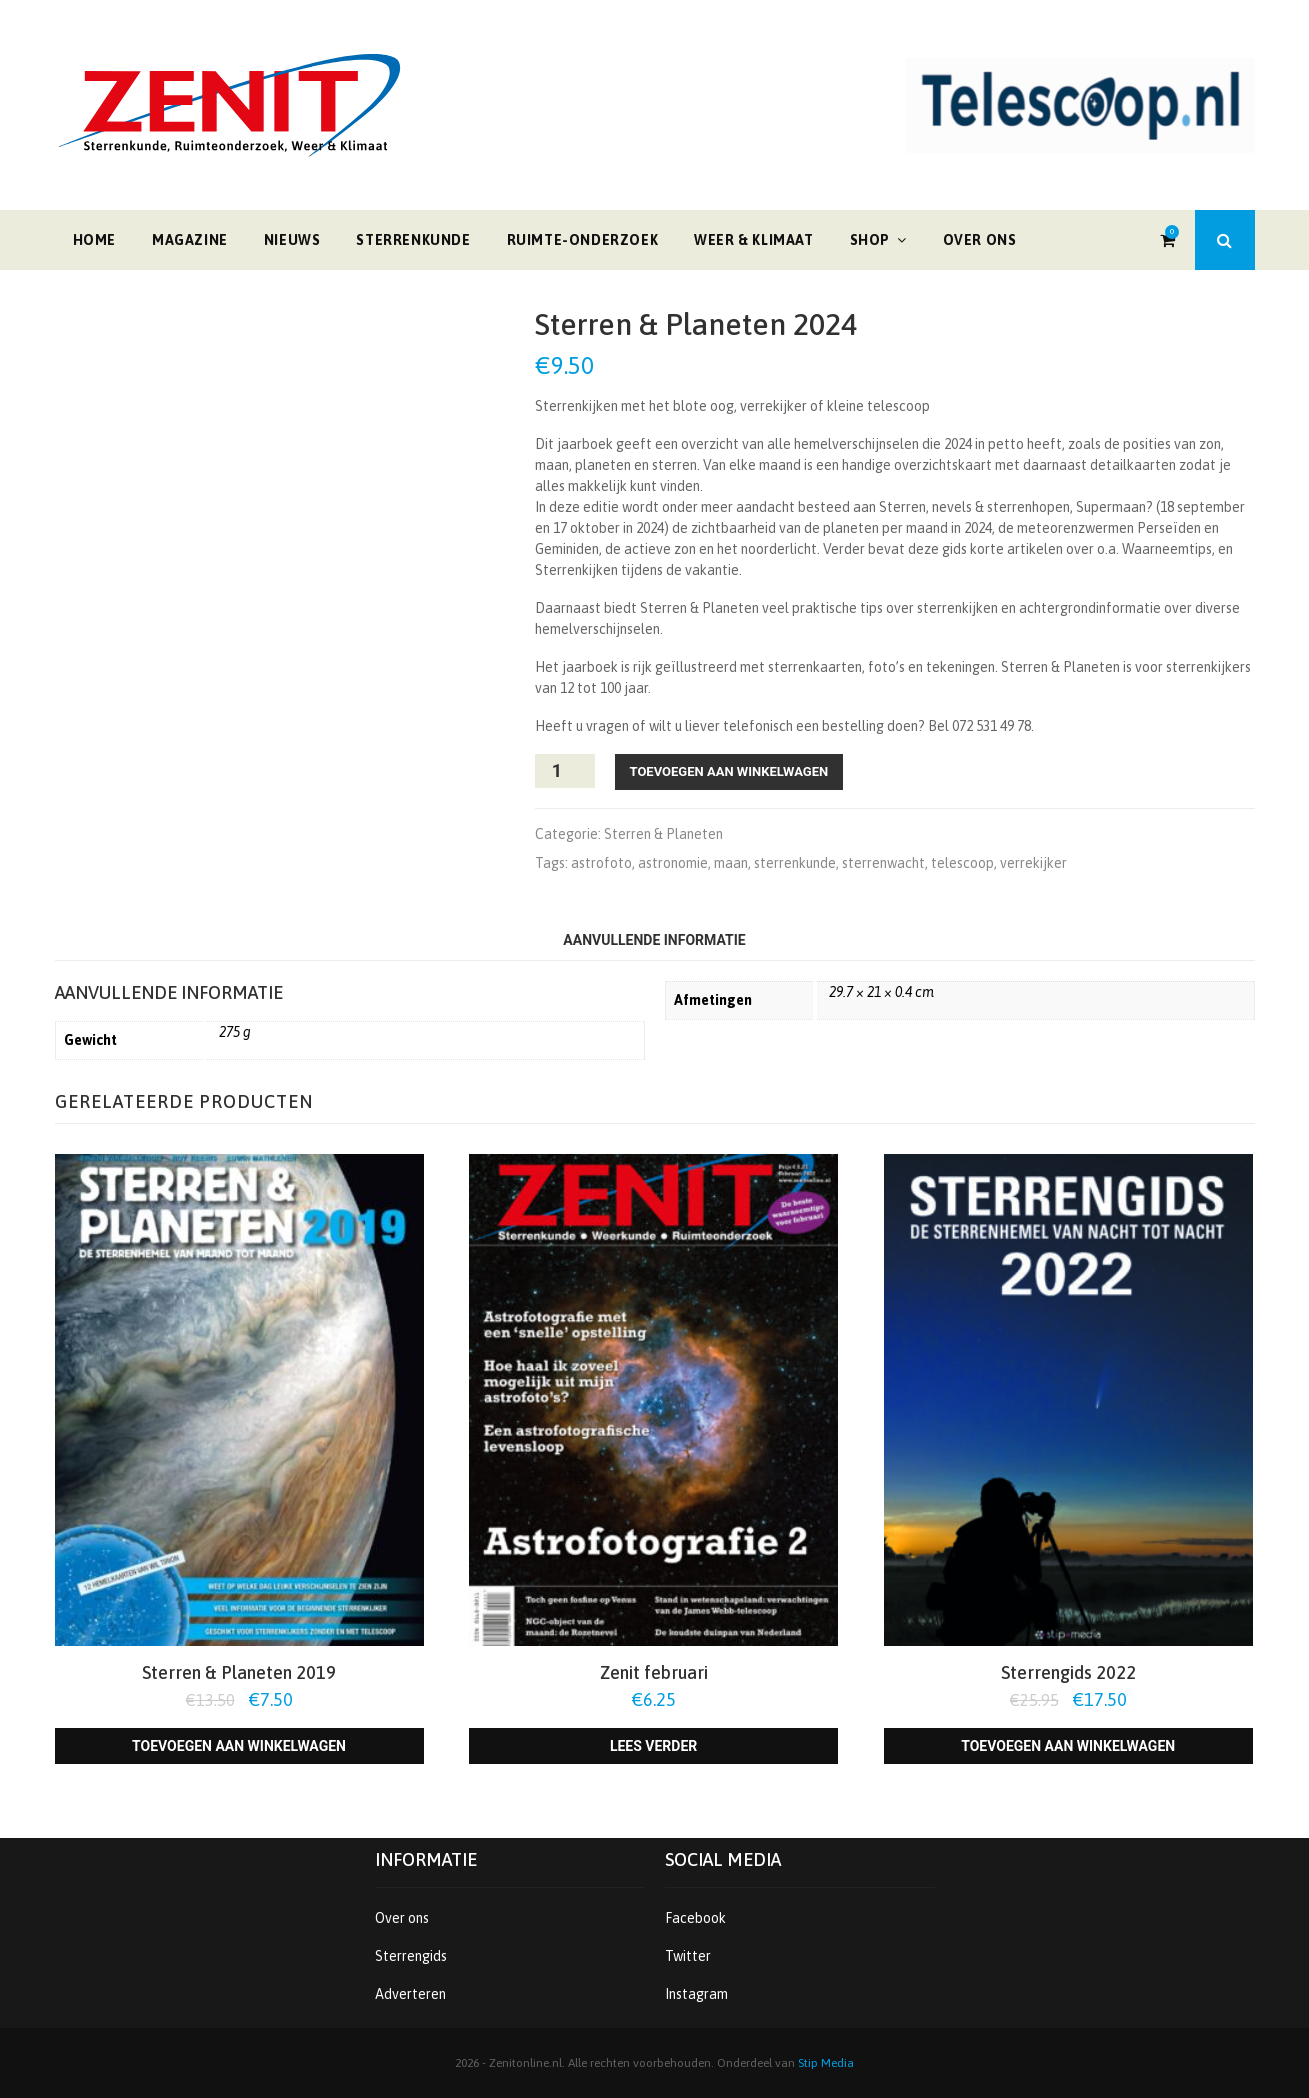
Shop (870, 240)
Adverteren (410, 1994)
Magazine (190, 240)
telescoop (962, 863)
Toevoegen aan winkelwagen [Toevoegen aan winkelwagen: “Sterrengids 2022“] (1068, 1746)
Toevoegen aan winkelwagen (729, 771)
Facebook (695, 1918)
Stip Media (826, 2063)
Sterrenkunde (413, 240)
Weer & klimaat (753, 240)
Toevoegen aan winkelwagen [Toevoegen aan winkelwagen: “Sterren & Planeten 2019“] (239, 1746)
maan (731, 863)
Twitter (688, 1956)
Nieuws (292, 240)
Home (94, 240)
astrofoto (601, 863)
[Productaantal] (565, 771)
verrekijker (1033, 863)
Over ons (980, 240)
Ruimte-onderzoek (583, 240)
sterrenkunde (795, 863)
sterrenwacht (883, 863)
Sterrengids (411, 1956)
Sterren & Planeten (663, 834)
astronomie (673, 863)
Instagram (696, 1994)
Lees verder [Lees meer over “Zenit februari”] (653, 1746)
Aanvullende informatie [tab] (654, 940)
